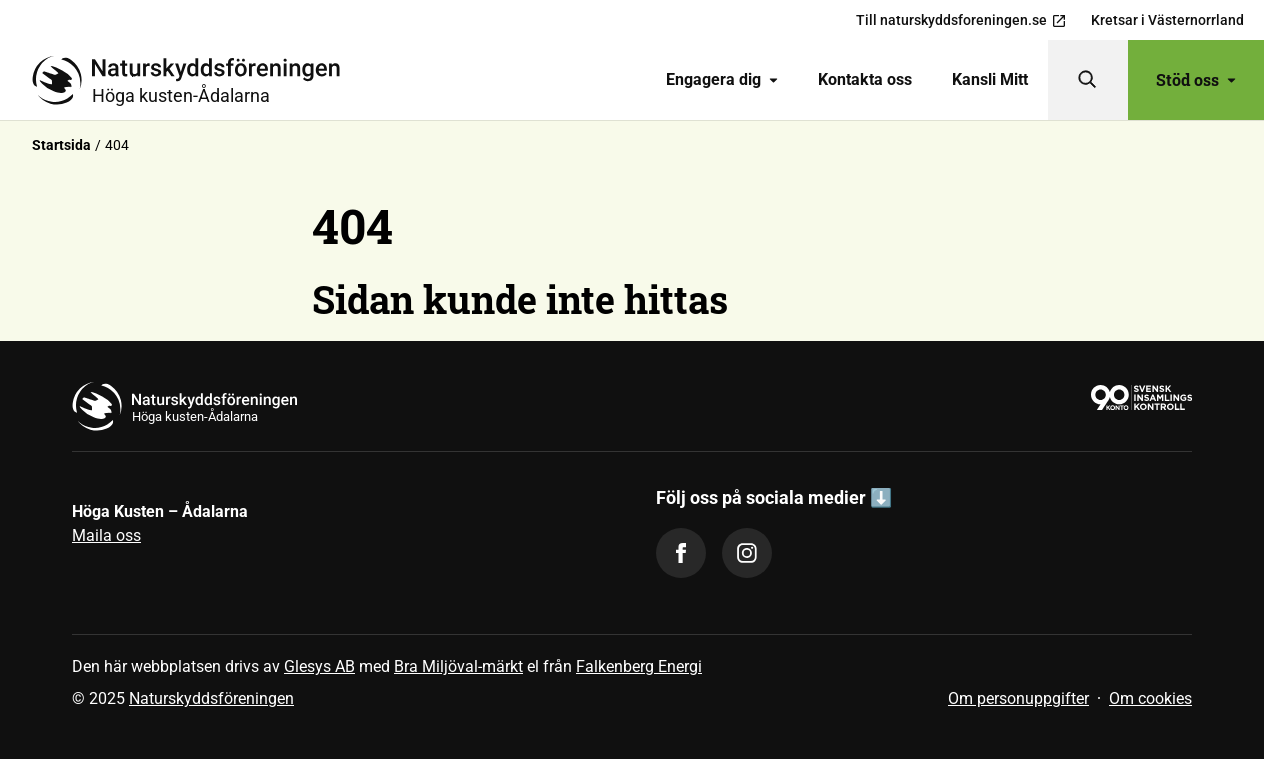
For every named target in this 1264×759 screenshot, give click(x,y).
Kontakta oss (865, 79)
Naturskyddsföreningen (211, 698)
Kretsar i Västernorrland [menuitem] (1167, 20)
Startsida (61, 145)
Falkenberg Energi (639, 666)
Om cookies (1150, 698)
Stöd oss (1196, 79)
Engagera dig (722, 79)
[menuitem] (722, 80)
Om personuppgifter (1018, 698)
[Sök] (1088, 80)
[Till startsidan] (194, 80)
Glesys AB (319, 666)
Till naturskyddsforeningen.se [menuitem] (961, 20)
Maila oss (106, 535)
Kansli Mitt (990, 79)
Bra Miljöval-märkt (458, 666)
